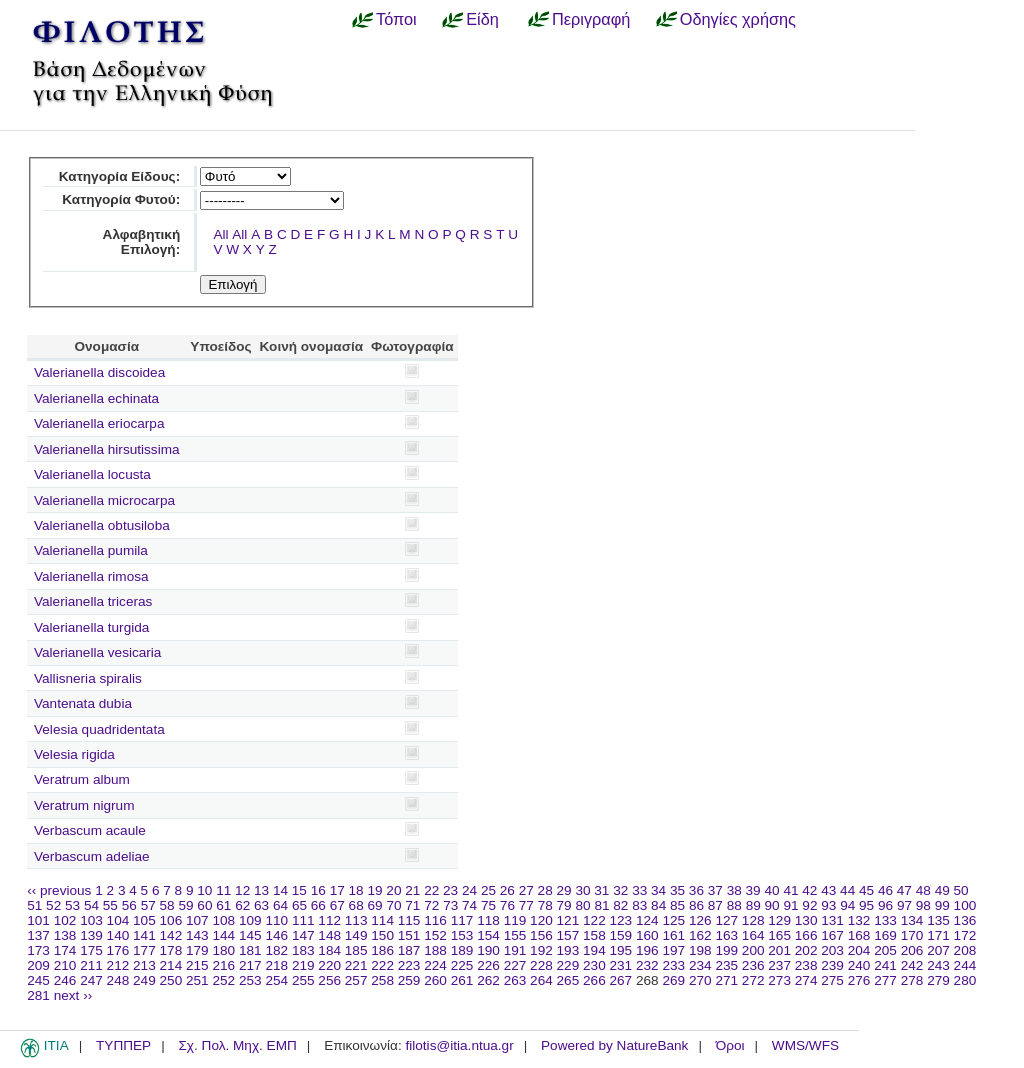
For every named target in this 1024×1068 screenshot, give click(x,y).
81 (601, 905)
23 (450, 890)
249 (144, 980)
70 (393, 905)
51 (34, 905)
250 (171, 980)
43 (828, 890)
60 (204, 905)
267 (621, 980)
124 (647, 920)
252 (223, 980)
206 (912, 950)
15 (299, 890)
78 (545, 905)
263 (515, 980)
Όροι (730, 1045)
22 (431, 890)
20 (393, 890)
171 (938, 935)
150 (382, 935)
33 (639, 890)
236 (753, 965)
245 (38, 980)
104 (118, 920)
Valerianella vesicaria (97, 652)
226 (488, 965)
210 (65, 965)
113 (356, 920)
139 (91, 935)
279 (938, 980)
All (220, 234)
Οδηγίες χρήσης (738, 19)
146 (276, 935)
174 (65, 950)
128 (753, 920)
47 (904, 890)
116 (435, 920)
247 (91, 980)
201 (779, 950)
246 (65, 980)
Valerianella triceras (93, 601)
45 (866, 890)
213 (144, 965)
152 (435, 935)
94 (847, 905)
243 (938, 965)
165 (779, 935)
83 (639, 905)
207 (938, 950)
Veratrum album (82, 779)
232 (647, 965)
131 (832, 920)
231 (621, 965)
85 (677, 905)
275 (832, 980)
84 (658, 905)
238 (806, 965)
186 (382, 950)
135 (938, 920)
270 (700, 980)
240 (859, 965)
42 (809, 890)
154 (488, 935)
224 (435, 965)
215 (197, 965)
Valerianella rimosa (91, 576)
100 (965, 905)
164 (753, 935)
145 (250, 935)
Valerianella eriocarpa (99, 423)
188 (435, 950)
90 (772, 905)
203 (832, 950)
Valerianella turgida (91, 627)
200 (753, 950)
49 (942, 890)
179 (197, 950)
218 (276, 965)
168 (859, 935)
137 (38, 935)
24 (469, 890)
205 (885, 950)
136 (965, 920)
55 (110, 905)
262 (488, 980)
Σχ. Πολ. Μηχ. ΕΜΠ (237, 1045)
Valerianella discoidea (99, 372)
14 (280, 890)
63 (261, 905)
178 (171, 950)
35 (677, 890)
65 (299, 905)
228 (541, 965)
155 (515, 935)
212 (118, 965)
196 (647, 950)
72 (431, 905)
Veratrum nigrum (84, 805)
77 (526, 905)
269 (673, 980)
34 (658, 890)
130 (806, 920)
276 (859, 980)
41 (790, 890)
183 (303, 950)
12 (242, 890)
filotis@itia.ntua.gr (459, 1045)
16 (318, 890)
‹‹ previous (59, 890)
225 (462, 965)
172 (965, 935)
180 (223, 950)
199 (726, 950)
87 (715, 905)
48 (923, 890)
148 (329, 935)
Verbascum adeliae (92, 856)
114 (382, 920)
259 (409, 980)
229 (568, 965)
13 (261, 890)
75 (488, 905)
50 (961, 890)
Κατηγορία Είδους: (119, 176)
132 (859, 920)
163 (726, 935)
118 (488, 920)
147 (303, 935)
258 (382, 980)
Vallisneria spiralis (88, 678)
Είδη (482, 19)
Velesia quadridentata (99, 729)
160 (647, 935)
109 (250, 920)
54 (91, 905)
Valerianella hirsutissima (107, 449)
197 (673, 950)
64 (280, 905)
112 (329, 920)
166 (806, 935)
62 (242, 905)
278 (912, 980)
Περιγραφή (591, 19)
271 (726, 980)
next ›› (73, 995)
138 (65, 935)
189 (462, 950)
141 (144, 935)
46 (885, 890)
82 (620, 905)
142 (171, 935)
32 (620, 890)
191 (515, 950)
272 (753, 980)
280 (965, 980)
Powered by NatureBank (614, 1045)
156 (541, 935)
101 (38, 920)
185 (356, 950)
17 (337, 890)
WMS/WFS (805, 1045)
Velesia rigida (74, 754)
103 (91, 920)
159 (621, 935)
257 (356, 980)
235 (726, 965)
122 (594, 920)
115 (409, 920)
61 (223, 905)
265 (568, 980)
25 (488, 890)
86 (696, 905)
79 (564, 905)
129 (779, 920)
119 (515, 920)
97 (904, 905)
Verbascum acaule (90, 830)
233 (673, 965)
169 (885, 935)
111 (303, 920)
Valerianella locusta (92, 474)
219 (303, 965)
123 (621, 920)
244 (965, 965)
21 (412, 890)
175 (91, 950)
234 (700, 965)
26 (507, 890)
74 (469, 905)
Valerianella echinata (96, 398)
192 (541, 950)
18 (356, 890)
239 (832, 965)
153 (462, 935)
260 (435, 980)
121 (568, 920)
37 (715, 890)
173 (38, 950)
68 (356, 905)
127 (726, 920)
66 (318, 905)
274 (806, 980)
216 (223, 965)
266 (594, 980)
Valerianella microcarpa (104, 500)
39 (753, 890)
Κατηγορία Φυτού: (121, 199)
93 (828, 905)
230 (594, 965)
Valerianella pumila (91, 550)
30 (582, 890)
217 (250, 965)
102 (65, 920)
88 (734, 905)
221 (356, 965)
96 (885, 905)
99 (942, 905)
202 (806, 950)
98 (923, 905)
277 (885, 980)
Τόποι (396, 19)
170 (912, 935)
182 (276, 950)
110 (276, 920)
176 (118, 950)
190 (488, 950)
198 (700, 950)
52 (53, 905)
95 (866, 905)
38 (734, 890)
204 (859, 950)
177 (144, 950)
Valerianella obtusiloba (102, 525)
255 (303, 980)
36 (696, 890)
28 (545, 890)
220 (329, 965)
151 (409, 935)
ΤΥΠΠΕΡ (123, 1045)
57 (148, 905)
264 (541, 980)
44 (847, 890)
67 (337, 905)
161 (673, 935)
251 (197, 980)
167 (832, 935)
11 (223, 890)
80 (582, 905)
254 (276, 980)
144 (223, 935)
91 (790, 905)
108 (223, 920)
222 (382, 965)
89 (753, 905)
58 (167, 905)
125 (673, 920)
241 (885, 965)
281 (38, 995)
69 (375, 905)
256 (329, 980)
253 (250, 980)
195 (621, 950)
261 (462, 980)
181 (250, 950)
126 (700, 920)
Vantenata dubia (83, 703)
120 (541, 920)
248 (118, 980)
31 (601, 890)
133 (885, 920)
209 (38, 965)
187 (409, 950)
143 (197, 935)
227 (515, 965)
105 (144, 920)
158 (594, 935)
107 (197, 920)
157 (568, 935)
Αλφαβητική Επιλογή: (142, 242)
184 (329, 950)
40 (771, 890)
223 (409, 965)
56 (129, 905)
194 (594, 950)
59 (185, 905)
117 (462, 920)
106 (171, 920)
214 (171, 965)
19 (374, 890)
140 (118, 935)
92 (809, 905)
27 (526, 890)
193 (568, 950)
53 (72, 905)
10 (204, 890)
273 (779, 980)
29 (564, 890)
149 (356, 935)
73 (450, 905)
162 (700, 935)
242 (912, 965)
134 (912, 920)
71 (412, 905)
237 (779, 965)
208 (965, 950)
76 (507, 905)
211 (91, 965)
